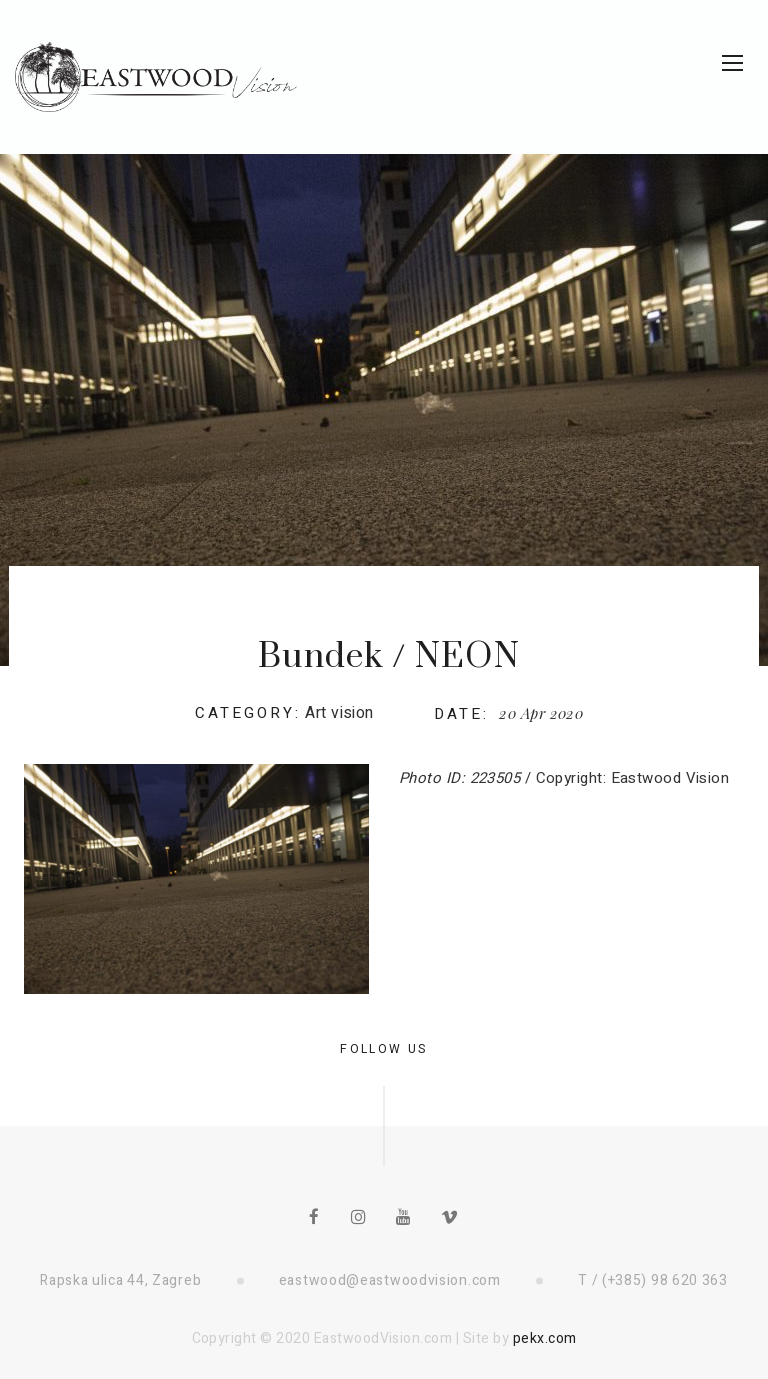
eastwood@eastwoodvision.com (390, 1280)
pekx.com (545, 1338)
